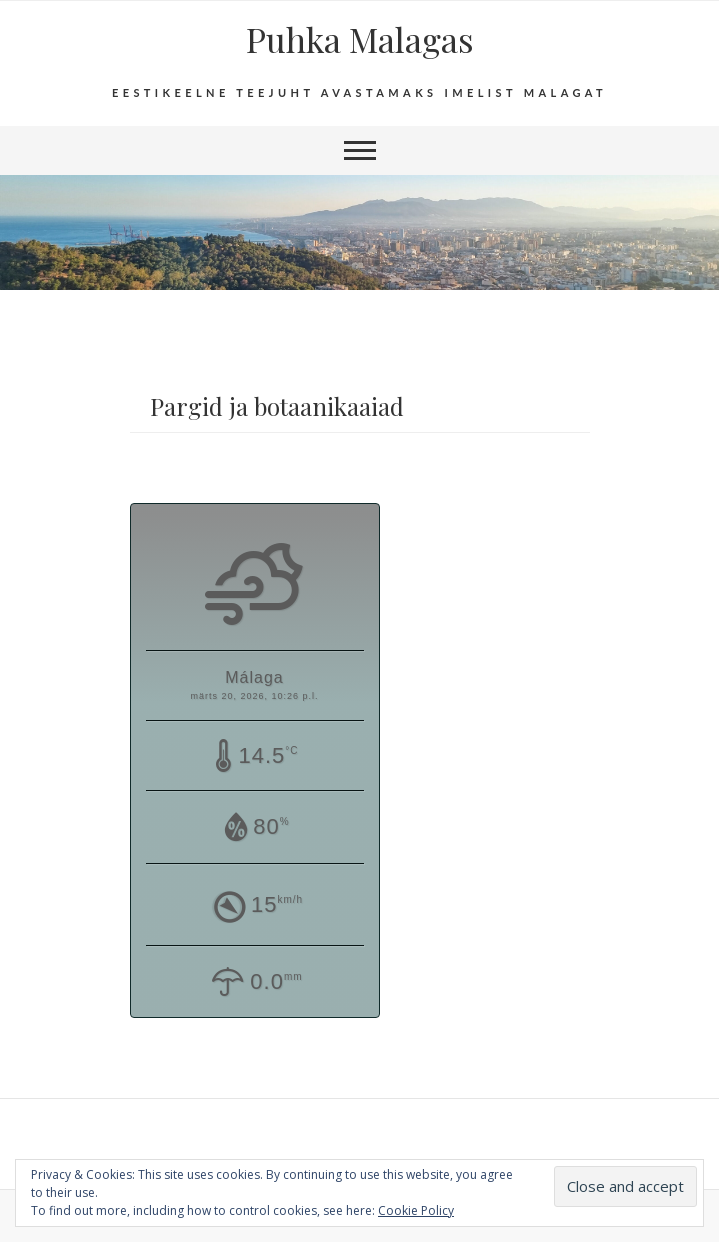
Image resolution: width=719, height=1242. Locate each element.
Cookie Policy (416, 1210)
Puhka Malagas (360, 39)
